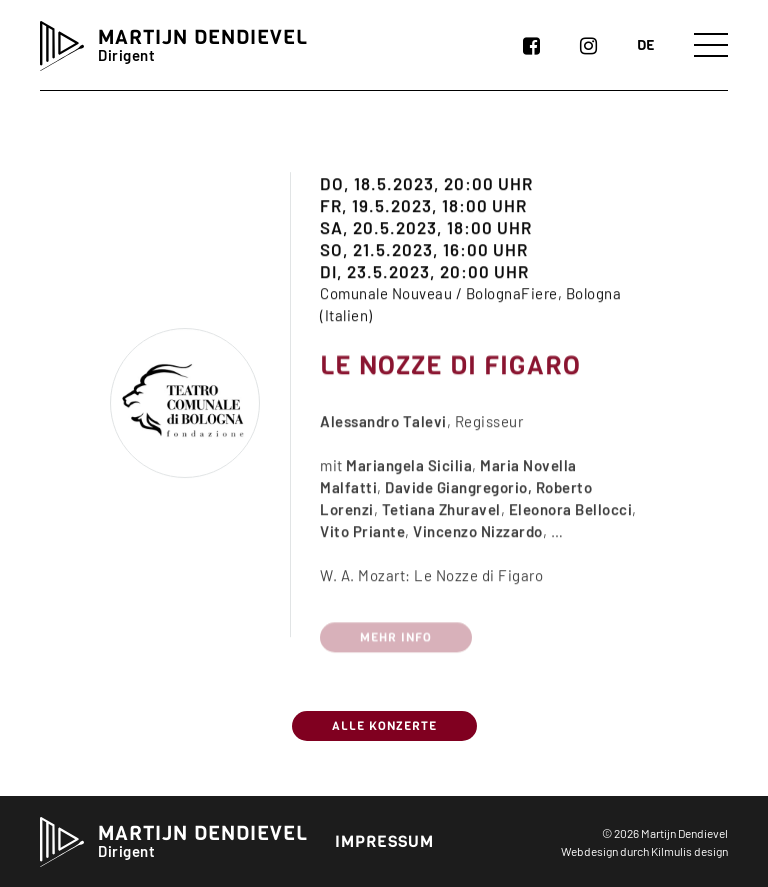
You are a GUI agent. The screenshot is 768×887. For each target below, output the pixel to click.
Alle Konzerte (384, 726)
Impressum (384, 841)
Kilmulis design (689, 851)
